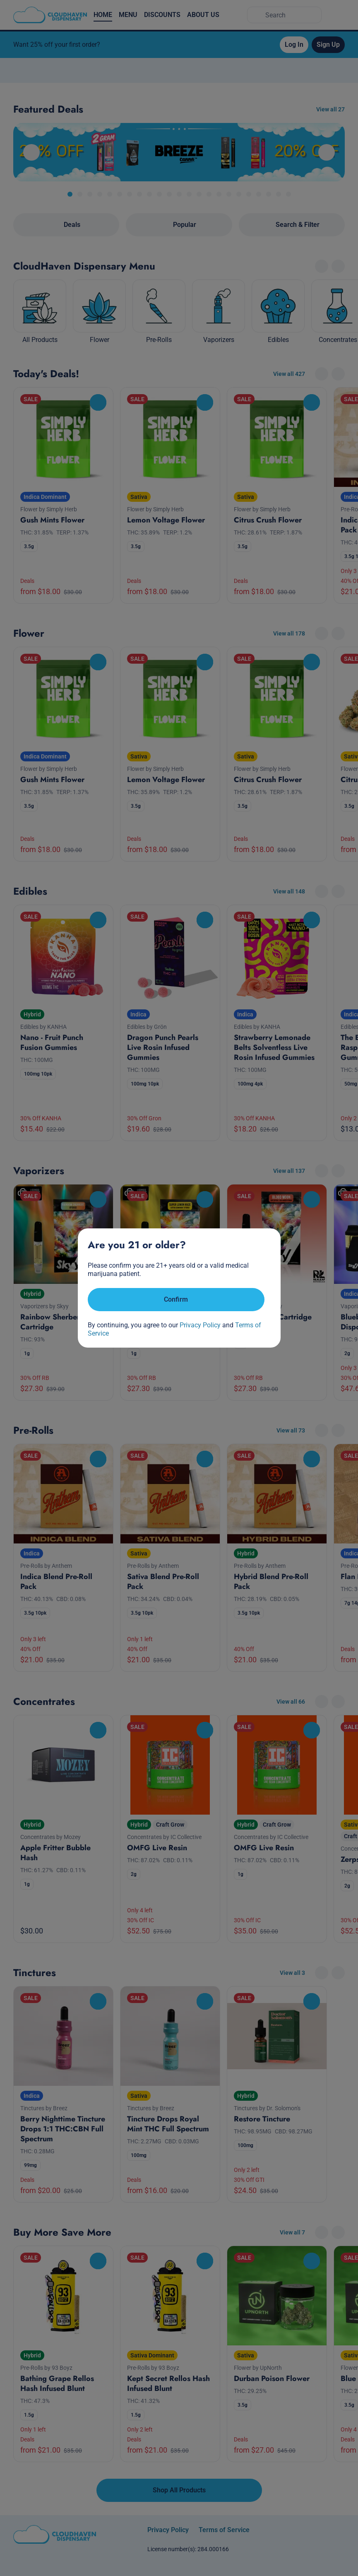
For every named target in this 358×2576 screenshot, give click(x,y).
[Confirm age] (176, 1299)
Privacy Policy (200, 1325)
